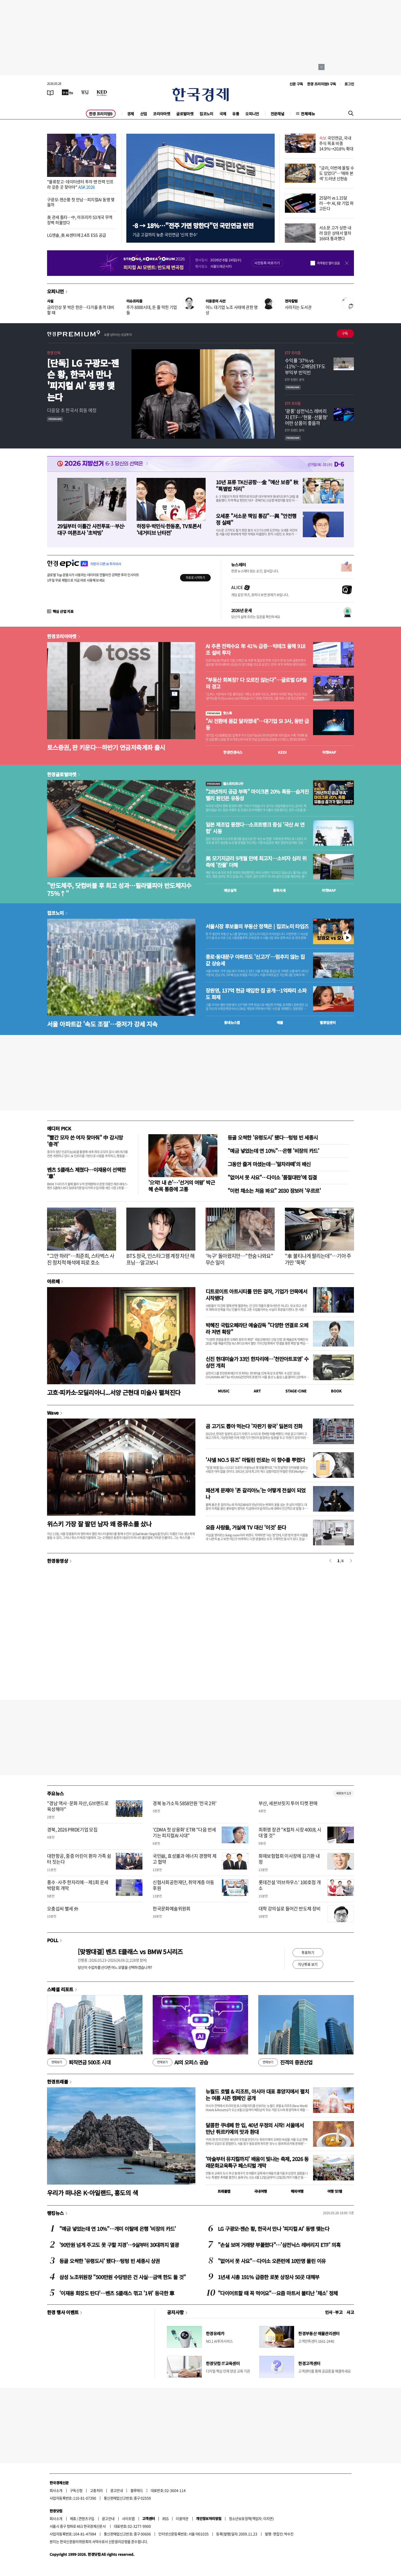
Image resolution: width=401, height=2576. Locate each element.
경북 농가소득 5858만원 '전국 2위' (184, 1803)
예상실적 (230, 890)
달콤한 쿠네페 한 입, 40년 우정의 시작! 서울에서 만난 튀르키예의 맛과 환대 (255, 2128)
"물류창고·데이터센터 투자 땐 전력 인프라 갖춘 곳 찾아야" (80, 184)
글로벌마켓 (184, 113)
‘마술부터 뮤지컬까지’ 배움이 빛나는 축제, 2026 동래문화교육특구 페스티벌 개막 (257, 2162)
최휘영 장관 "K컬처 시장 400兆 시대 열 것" (290, 1832)
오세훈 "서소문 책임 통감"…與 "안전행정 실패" (256, 519)
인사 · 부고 (334, 2312)
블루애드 (136, 2490)
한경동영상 (57, 1560)
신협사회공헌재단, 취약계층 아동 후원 (183, 1885)
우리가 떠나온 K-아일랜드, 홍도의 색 (92, 2193)
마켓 (329, 752)
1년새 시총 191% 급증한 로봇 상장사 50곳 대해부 (268, 2277)
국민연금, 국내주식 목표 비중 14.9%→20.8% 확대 (336, 143)
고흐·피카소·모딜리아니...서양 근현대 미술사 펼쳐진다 (113, 1392)
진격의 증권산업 (285, 2062)
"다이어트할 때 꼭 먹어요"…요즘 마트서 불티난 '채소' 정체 (278, 2293)
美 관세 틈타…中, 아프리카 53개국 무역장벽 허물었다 (80, 220)
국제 (222, 113)
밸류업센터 (328, 1022)
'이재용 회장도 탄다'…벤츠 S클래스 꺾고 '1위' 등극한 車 (116, 2293)
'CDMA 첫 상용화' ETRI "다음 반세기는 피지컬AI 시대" (184, 1832)
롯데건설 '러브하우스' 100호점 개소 (290, 1885)
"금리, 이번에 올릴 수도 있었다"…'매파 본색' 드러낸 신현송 (336, 173)
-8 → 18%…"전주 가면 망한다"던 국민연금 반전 (192, 225)
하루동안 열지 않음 (328, 263)
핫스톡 (219, 713)
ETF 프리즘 (293, 352)
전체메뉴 (308, 113)
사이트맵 (128, 2518)
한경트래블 (57, 2081)
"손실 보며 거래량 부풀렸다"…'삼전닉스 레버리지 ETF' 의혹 (279, 2244)
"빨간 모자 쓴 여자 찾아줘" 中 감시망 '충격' (85, 1141)
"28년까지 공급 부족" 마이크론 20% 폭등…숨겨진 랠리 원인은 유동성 (257, 795)
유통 (235, 113)
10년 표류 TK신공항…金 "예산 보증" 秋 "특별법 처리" (257, 485)
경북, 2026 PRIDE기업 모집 (72, 1829)
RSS (165, 2518)
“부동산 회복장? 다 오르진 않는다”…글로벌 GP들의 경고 (256, 683)
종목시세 (279, 890)
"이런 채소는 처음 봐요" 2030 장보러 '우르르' (274, 1190)
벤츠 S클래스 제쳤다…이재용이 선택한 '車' (86, 1173)
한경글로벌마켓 (61, 774)
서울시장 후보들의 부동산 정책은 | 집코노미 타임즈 (257, 926)
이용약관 (182, 2518)
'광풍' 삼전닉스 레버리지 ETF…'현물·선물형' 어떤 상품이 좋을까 (306, 417)
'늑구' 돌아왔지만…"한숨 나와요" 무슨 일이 (239, 1259)
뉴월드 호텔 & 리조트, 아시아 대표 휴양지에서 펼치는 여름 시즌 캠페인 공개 (257, 2095)
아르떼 (53, 1281)
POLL (52, 1940)
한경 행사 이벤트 (63, 2312)
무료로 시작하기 (195, 577)
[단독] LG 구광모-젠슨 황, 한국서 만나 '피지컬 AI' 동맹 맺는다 (83, 380)
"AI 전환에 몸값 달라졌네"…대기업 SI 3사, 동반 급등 (257, 724)
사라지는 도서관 (298, 307)
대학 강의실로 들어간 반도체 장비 (290, 1908)
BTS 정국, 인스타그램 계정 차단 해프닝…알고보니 (160, 1259)
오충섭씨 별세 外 (62, 1908)
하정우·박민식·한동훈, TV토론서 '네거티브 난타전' (169, 529)
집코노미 (206, 113)
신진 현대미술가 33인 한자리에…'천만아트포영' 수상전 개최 (257, 1362)
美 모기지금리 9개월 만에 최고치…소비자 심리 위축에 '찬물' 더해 (256, 861)
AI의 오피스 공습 (180, 2062)
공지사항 (175, 2312)
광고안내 (116, 2490)
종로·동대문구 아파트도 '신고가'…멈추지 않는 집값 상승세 (255, 960)
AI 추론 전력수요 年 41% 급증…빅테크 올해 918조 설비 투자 (255, 649)
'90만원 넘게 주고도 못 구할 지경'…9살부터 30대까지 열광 (119, 2244)
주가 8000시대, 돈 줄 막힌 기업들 (151, 310)
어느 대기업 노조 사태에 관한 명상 (232, 310)
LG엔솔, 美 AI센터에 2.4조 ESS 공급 (76, 235)
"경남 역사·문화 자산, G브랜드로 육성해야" (77, 1806)
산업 (143, 113)
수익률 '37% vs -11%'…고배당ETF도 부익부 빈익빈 (305, 366)
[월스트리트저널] (84, 92)
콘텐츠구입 (86, 2518)
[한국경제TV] (67, 92)
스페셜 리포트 (60, 1989)
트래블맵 (224, 2191)
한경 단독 (53, 352)
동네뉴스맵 (232, 1022)
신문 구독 (296, 83)
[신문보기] (50, 92)
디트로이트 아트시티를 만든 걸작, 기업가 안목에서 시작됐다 (256, 1295)
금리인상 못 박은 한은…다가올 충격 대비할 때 (80, 310)
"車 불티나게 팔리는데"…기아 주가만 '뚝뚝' (318, 1259)
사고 (350, 2312)
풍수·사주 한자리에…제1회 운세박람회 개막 (77, 1885)
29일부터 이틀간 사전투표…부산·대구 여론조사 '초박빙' (91, 529)
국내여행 (260, 2191)
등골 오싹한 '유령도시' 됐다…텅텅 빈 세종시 (273, 1137)
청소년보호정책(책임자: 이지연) (251, 2518)
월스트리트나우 (224, 783)
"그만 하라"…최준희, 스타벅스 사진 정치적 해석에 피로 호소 (80, 1259)
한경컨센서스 (232, 752)
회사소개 (56, 2490)
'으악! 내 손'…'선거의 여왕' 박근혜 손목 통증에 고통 (181, 1186)
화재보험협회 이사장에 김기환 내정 (289, 1858)
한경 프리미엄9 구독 (321, 83)
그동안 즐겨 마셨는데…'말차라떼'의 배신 (269, 1164)
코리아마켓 (161, 113)
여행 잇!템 (334, 2191)
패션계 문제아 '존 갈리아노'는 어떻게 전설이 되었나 (256, 1494)
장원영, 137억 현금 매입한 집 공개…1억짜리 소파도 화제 (256, 993)
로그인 (349, 83)
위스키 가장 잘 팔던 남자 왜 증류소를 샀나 (99, 1524)
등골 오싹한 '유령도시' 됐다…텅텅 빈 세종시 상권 (109, 2261)
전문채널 (277, 113)
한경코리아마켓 (61, 636)
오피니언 (252, 113)
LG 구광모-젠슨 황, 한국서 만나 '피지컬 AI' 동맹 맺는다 (273, 2228)
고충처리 (96, 2490)
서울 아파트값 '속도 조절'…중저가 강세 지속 (102, 1024)
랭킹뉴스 (55, 2213)
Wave (53, 1412)
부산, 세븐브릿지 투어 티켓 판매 (288, 1803)
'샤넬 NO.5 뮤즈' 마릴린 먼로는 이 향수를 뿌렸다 (255, 1460)
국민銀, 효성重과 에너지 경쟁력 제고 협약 (184, 1858)
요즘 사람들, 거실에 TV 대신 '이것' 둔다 (246, 1527)
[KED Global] (102, 92)
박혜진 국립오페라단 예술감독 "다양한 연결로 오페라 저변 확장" (257, 1328)
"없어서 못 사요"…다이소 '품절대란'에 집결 (272, 1177)
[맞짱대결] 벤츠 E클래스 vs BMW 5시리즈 (130, 1951)
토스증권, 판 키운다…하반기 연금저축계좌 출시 (106, 747)
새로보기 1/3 (343, 1793)
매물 (280, 1022)
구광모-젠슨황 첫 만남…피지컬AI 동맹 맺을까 (81, 202)
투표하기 (308, 1952)
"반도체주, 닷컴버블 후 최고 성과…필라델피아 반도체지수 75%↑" (119, 889)
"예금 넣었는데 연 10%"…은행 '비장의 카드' (273, 1150)
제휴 (73, 2518)
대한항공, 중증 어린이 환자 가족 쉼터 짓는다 (79, 1858)
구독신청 (76, 2490)
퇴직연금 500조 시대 (78, 2062)
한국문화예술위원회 (171, 1908)
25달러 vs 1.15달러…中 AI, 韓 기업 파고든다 (336, 203)
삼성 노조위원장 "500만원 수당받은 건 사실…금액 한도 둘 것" (122, 2277)
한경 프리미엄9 (101, 113)
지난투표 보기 (308, 1964)
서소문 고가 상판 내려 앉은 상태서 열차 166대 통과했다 (335, 232)
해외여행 (297, 2191)
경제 (130, 113)
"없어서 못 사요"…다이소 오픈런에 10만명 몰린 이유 (272, 2261)
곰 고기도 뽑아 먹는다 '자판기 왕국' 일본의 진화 (254, 1426)
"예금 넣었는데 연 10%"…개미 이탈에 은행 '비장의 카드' (117, 2228)
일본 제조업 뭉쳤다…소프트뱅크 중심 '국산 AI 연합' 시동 (255, 828)
